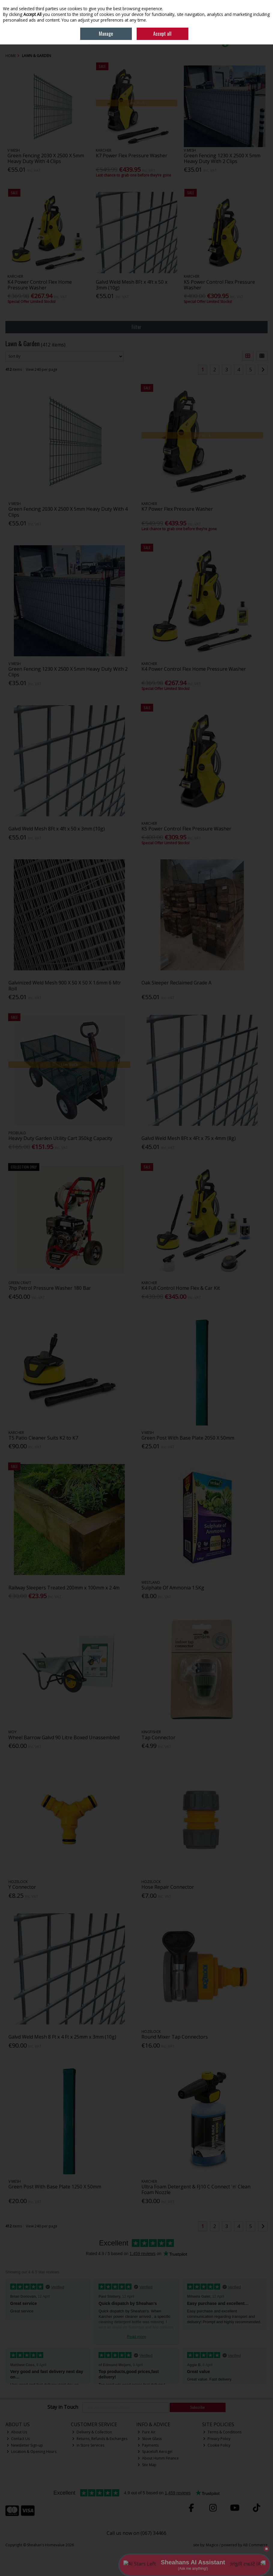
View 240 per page (41, 369)
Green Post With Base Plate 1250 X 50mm (54, 2186)
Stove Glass (150, 2438)
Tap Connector (158, 1737)
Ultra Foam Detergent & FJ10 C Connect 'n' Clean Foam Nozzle (195, 2189)
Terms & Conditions (222, 2432)
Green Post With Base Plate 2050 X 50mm (187, 1438)
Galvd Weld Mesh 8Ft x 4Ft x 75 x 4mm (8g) (188, 1138)
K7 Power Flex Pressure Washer (131, 155)
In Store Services (88, 2445)
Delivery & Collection (92, 2432)
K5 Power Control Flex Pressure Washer (219, 285)
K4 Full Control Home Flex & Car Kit (180, 1288)
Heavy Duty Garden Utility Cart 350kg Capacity (60, 1138)
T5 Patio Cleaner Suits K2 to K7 (43, 1438)
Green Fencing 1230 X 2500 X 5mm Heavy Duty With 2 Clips (222, 158)
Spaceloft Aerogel (155, 2451)
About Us (17, 2432)
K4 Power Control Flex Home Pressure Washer (40, 285)
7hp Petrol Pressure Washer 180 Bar (49, 1288)
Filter (136, 327)
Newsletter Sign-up (25, 2445)
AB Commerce (255, 2544)
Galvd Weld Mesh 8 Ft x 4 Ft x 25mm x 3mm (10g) (62, 2036)
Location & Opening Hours (31, 2451)
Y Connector (22, 1887)
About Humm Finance (158, 2458)
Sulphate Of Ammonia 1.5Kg (172, 1587)
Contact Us (18, 2438)
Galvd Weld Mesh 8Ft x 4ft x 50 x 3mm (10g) (131, 285)
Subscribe (197, 2407)
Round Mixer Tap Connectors (174, 2036)
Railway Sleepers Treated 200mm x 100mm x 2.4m (64, 1587)
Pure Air (147, 2432)
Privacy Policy (216, 2438)
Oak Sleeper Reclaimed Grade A (176, 982)
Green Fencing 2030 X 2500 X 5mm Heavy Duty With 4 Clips (46, 158)
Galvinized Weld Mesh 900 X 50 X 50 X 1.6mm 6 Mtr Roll (64, 985)
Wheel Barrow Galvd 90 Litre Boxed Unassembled (64, 1737)
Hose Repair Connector (167, 1887)
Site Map (147, 2464)
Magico (212, 2544)
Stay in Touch (62, 2407)
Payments (148, 2445)
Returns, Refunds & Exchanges (99, 2438)
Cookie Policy (216, 2445)
